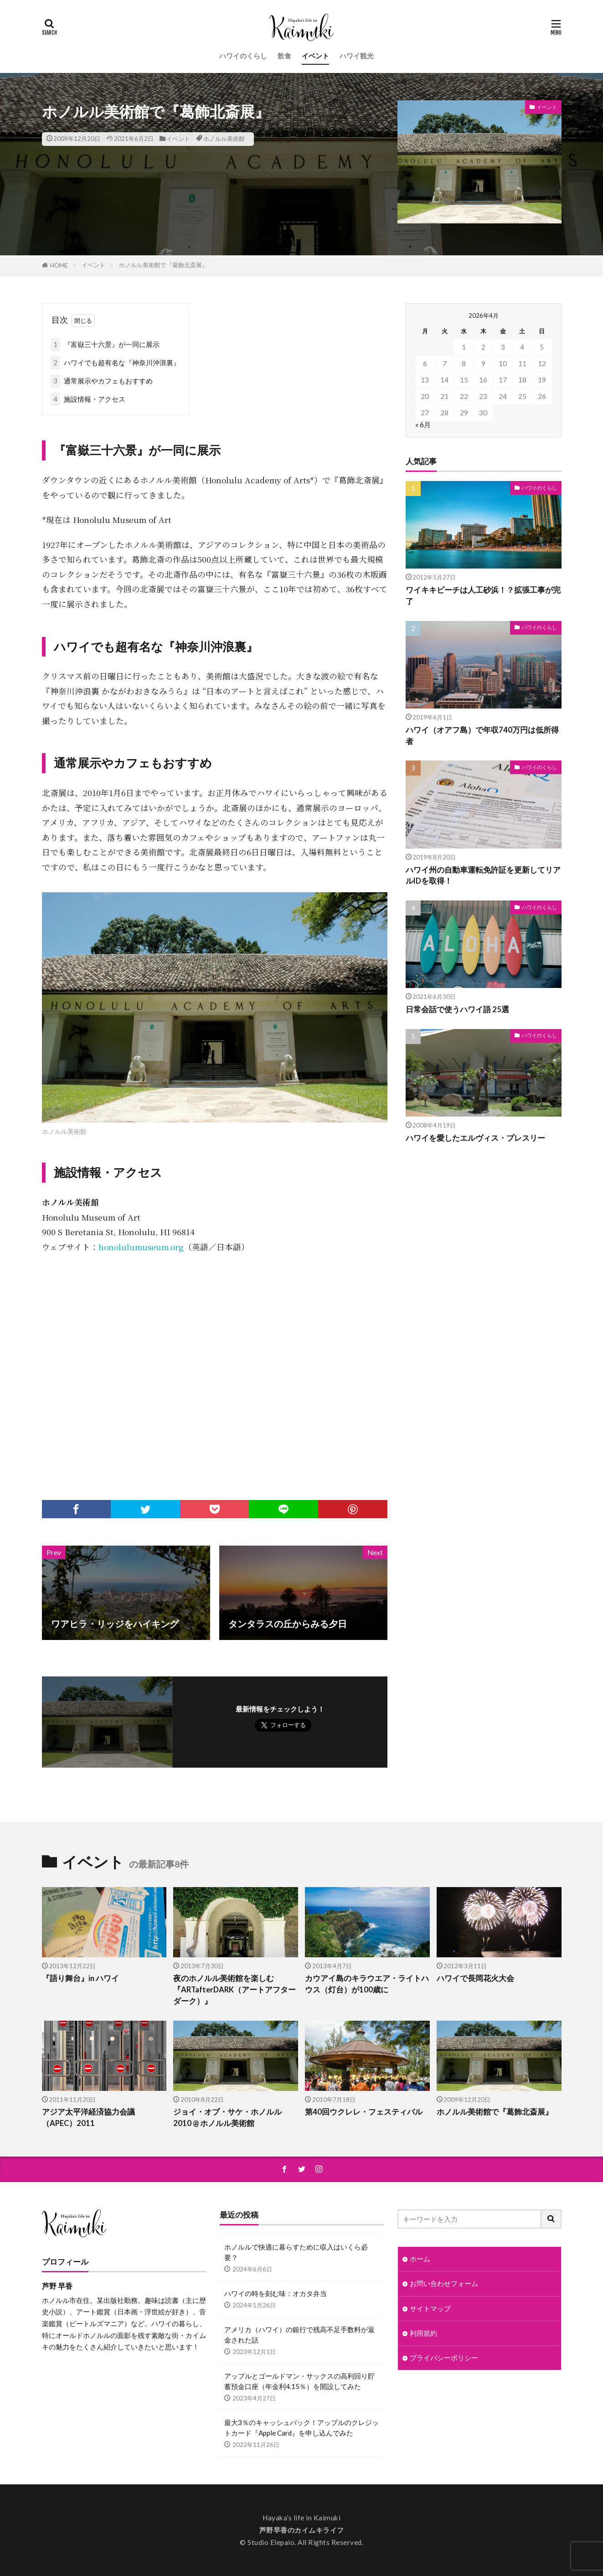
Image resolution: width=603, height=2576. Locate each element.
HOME (59, 265)
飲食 (284, 56)
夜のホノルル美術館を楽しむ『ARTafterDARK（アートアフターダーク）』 (234, 1990)
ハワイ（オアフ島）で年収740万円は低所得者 (482, 735)
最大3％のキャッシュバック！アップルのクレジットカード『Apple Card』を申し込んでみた (301, 2427)
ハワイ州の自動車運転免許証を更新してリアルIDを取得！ (483, 875)
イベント (315, 56)
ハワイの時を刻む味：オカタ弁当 (275, 2293)
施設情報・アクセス (88, 399)
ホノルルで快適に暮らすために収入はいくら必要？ (296, 2252)
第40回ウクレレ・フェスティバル (364, 2111)
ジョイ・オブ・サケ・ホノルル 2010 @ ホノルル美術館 (227, 2117)
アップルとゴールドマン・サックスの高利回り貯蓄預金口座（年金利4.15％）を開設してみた (299, 2381)
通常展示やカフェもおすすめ (102, 381)
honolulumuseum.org (141, 1246)
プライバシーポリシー (444, 2358)
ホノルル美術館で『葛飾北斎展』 (163, 265)
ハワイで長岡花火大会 (475, 1978)
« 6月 (423, 424)
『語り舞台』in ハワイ (80, 1978)
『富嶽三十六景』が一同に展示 (105, 344)
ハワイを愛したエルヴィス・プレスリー (475, 1138)
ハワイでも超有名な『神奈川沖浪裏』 (115, 362)
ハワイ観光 (357, 56)
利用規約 (423, 2333)
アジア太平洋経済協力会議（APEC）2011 (88, 2117)
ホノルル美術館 (224, 138)
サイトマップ (430, 2308)
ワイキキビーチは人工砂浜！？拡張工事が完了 (483, 595)
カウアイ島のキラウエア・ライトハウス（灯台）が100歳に (367, 1984)
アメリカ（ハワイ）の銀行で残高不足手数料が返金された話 (299, 2334)
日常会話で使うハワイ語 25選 (457, 1009)
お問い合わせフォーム (444, 2283)
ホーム (420, 2259)
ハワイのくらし (243, 56)
